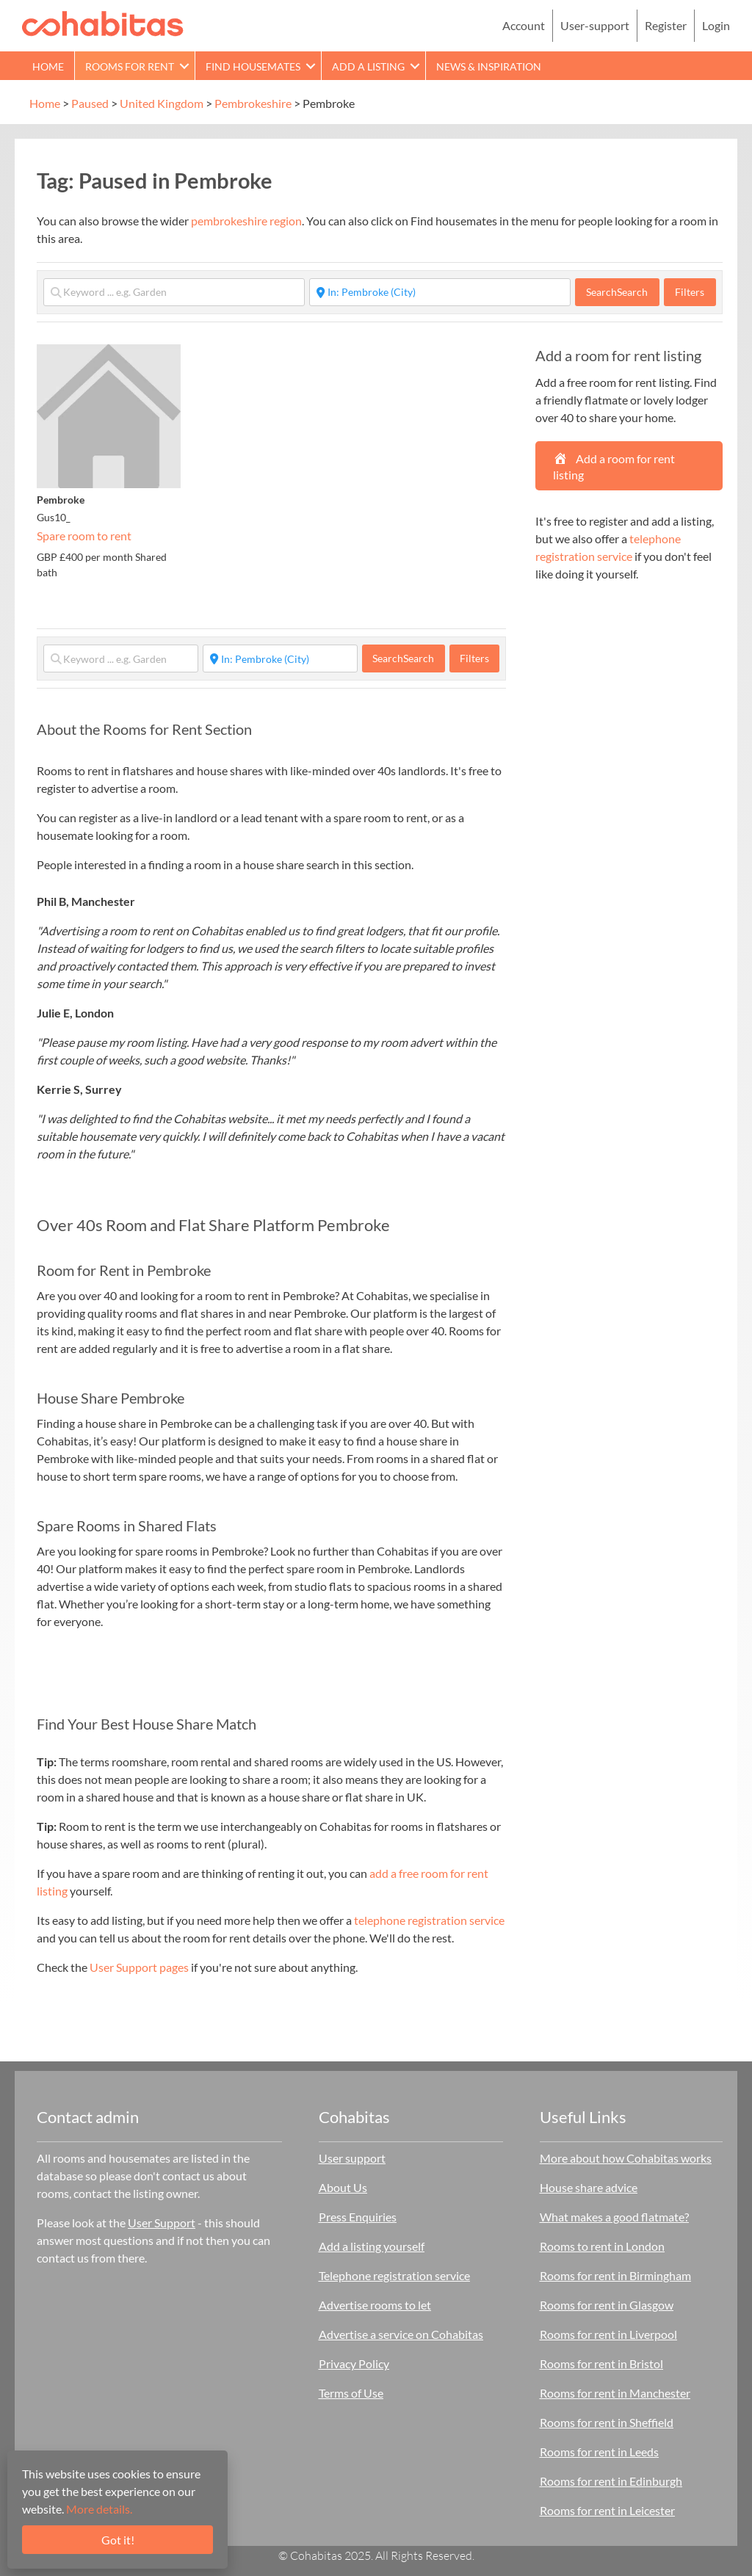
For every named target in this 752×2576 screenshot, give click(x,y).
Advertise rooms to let (375, 2305)
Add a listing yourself (371, 2246)
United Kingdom (161, 103)
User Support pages (139, 1967)
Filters (689, 292)
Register (666, 25)
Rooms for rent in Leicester (607, 2510)
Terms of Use (351, 2393)
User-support (594, 25)
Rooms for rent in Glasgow (606, 2305)
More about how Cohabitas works (626, 2158)
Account (523, 25)
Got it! (117, 2540)
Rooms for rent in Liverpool (608, 2334)
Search (617, 292)
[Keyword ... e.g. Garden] (174, 292)
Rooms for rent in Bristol (601, 2363)
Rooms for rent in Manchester (615, 2393)
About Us (343, 2187)
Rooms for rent (129, 66)
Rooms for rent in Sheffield (606, 2422)
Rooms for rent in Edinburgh (611, 2481)
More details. (99, 2509)
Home (48, 66)
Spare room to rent (84, 536)
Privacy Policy (354, 2363)
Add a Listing (368, 66)
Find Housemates (253, 66)
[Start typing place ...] (440, 292)
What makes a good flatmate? (614, 2217)
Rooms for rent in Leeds (599, 2452)
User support (352, 2158)
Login (716, 25)
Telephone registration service (394, 2275)
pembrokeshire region (246, 221)
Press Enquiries (358, 2217)
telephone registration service (429, 1920)
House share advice (588, 2187)
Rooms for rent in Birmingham (615, 2275)
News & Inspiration (488, 66)
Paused (90, 103)
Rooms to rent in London (602, 2246)
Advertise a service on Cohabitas (401, 2334)
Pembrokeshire (253, 103)
